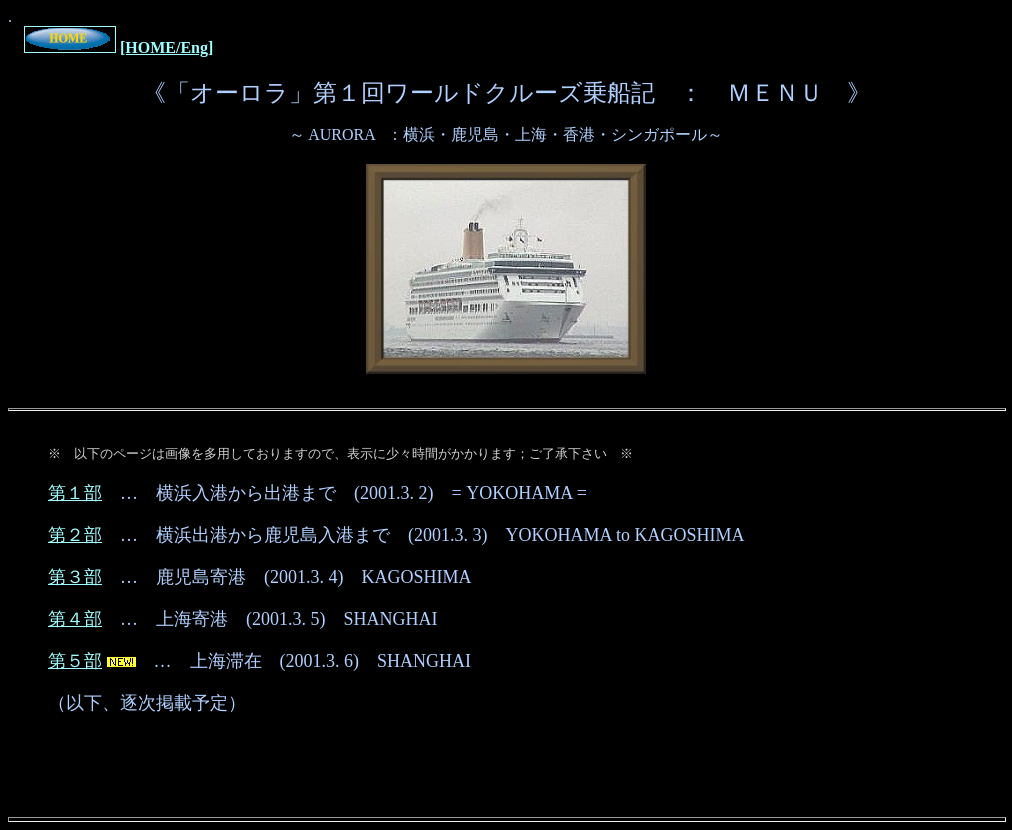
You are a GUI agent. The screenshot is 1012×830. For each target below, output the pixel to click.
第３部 (75, 577)
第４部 (75, 619)
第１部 (75, 493)
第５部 (75, 661)
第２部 (75, 535)
